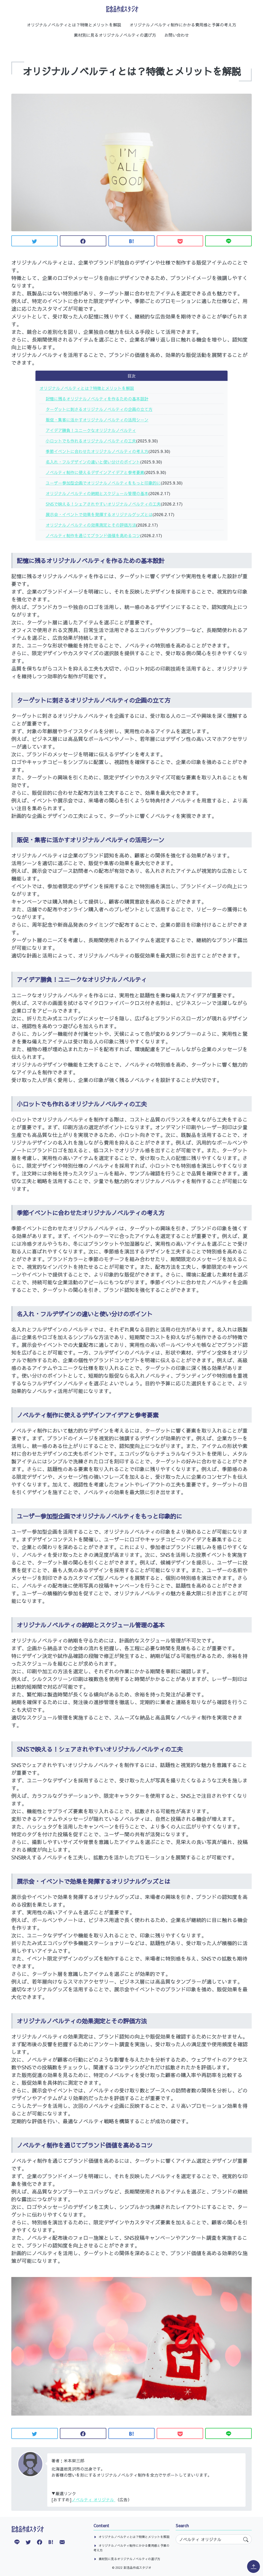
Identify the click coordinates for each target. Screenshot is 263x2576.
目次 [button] (131, 376)
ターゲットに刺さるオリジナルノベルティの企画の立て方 (99, 409)
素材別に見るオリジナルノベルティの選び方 (115, 35)
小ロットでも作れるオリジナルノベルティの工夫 (91, 440)
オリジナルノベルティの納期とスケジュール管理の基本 (97, 493)
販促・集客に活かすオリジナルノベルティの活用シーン (97, 419)
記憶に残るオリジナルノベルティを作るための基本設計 (97, 398)
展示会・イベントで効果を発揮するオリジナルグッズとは (99, 514)
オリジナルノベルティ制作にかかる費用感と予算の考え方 (182, 24)
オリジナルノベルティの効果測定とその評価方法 (91, 525)
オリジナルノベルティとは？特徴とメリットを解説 (74, 24)
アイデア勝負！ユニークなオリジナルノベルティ (91, 430)
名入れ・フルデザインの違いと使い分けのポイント (93, 462)
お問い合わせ (176, 35)
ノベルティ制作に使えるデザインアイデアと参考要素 (95, 472)
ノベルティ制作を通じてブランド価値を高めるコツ (93, 535)
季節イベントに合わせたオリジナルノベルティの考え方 (97, 451)
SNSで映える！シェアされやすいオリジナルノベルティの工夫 (103, 504)
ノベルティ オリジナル (93, 2499)
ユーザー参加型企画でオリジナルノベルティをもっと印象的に (103, 483)
